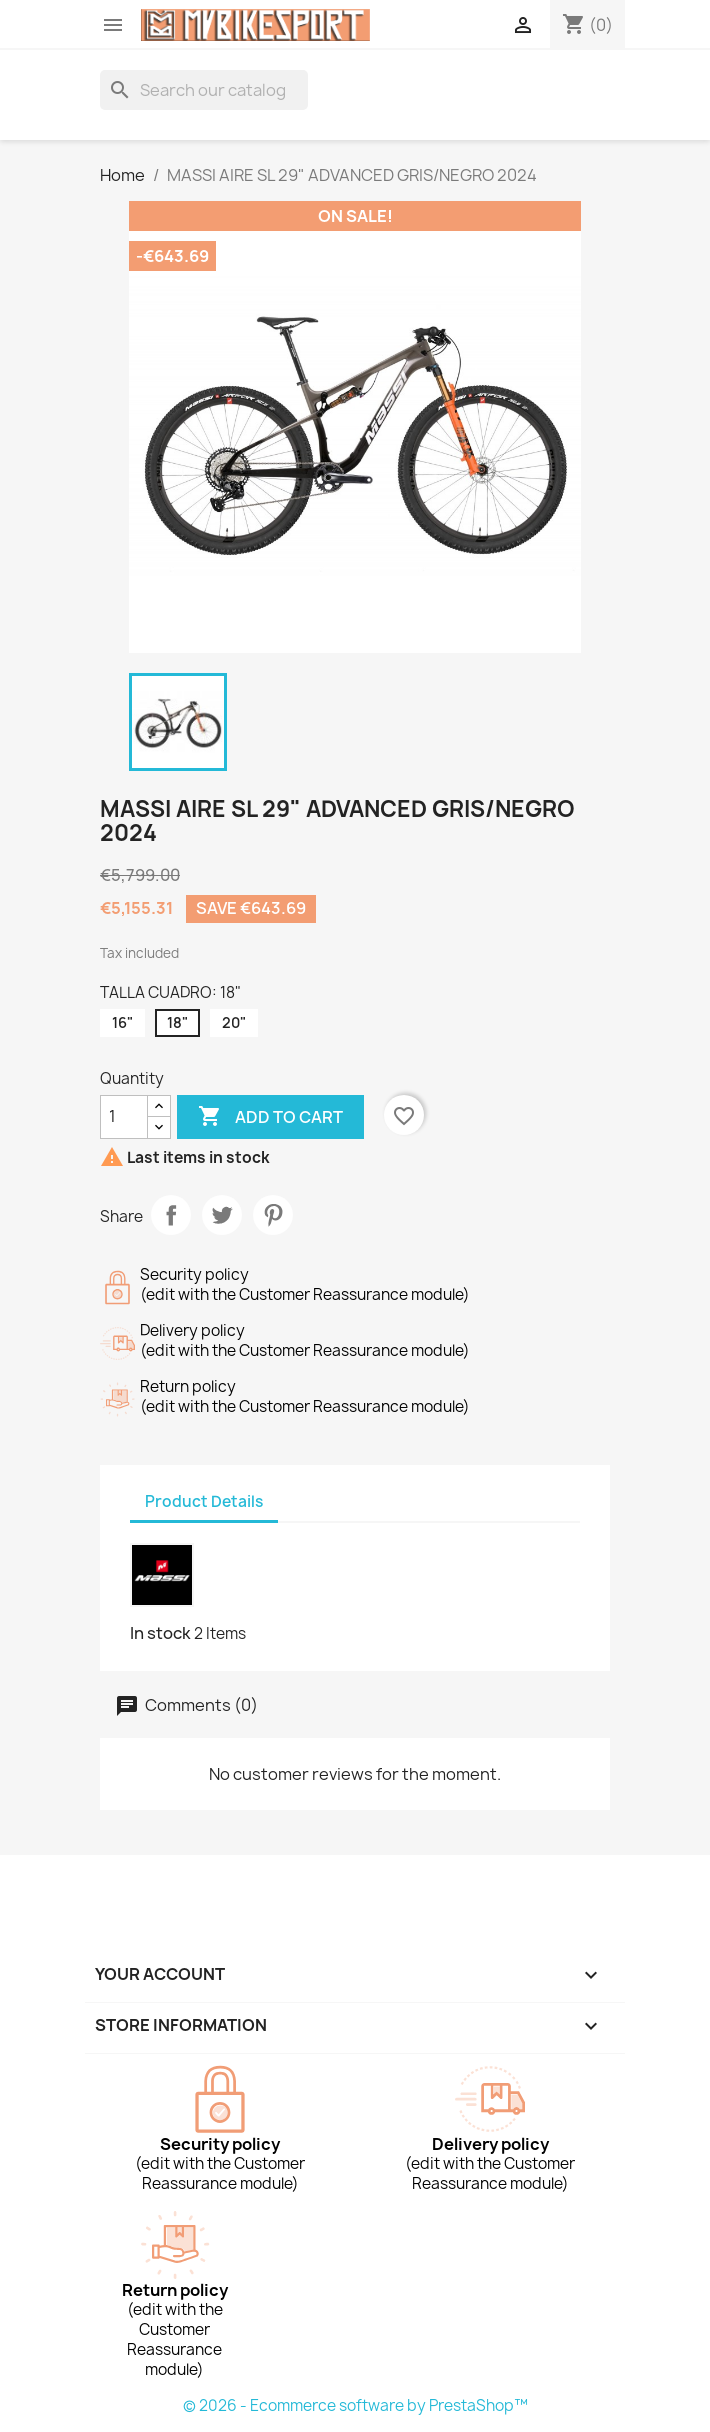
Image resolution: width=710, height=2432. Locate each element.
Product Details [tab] (204, 1501)
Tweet (222, 1215)
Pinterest (273, 1215)
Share (171, 1215)
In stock (160, 1633)
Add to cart (270, 1117)
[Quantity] (124, 1117)
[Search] (204, 90)
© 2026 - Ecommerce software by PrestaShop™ (355, 2405)
